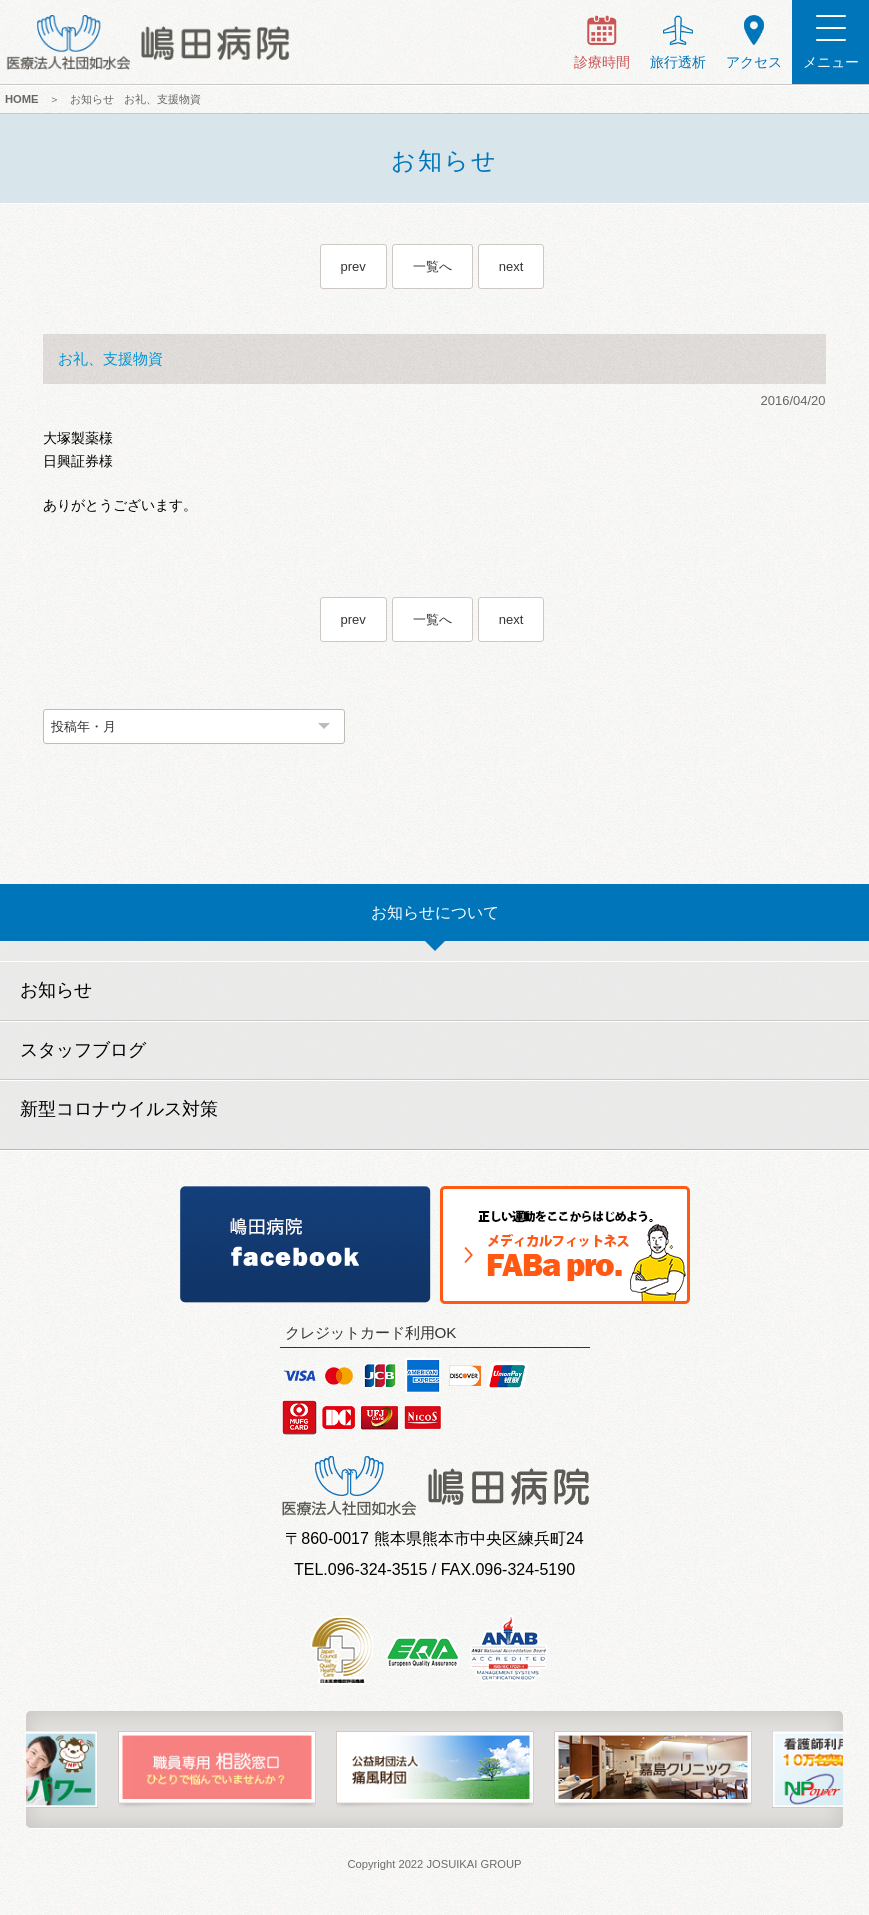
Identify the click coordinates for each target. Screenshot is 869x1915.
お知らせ (92, 99)
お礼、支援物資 (162, 99)
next (511, 266)
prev (353, 266)
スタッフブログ (83, 1050)
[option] (217, 1769)
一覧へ (432, 266)
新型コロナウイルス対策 (119, 1109)
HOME (22, 99)
